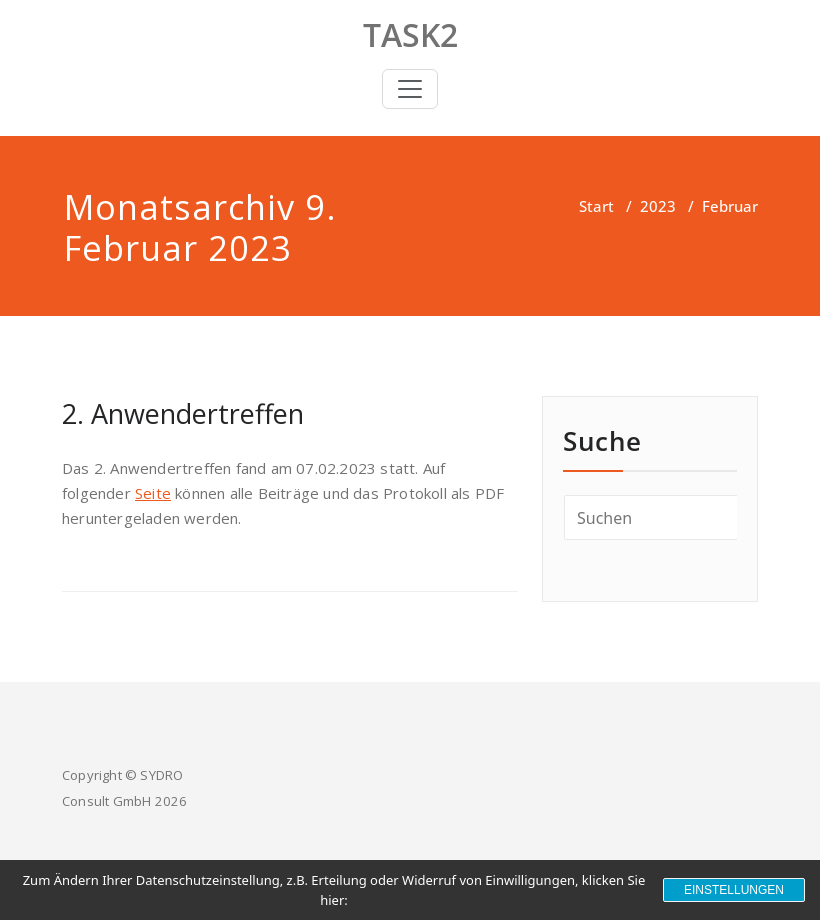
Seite (153, 493)
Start (596, 206)
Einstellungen (734, 890)
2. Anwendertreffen (183, 413)
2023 (658, 206)
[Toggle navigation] (410, 89)
